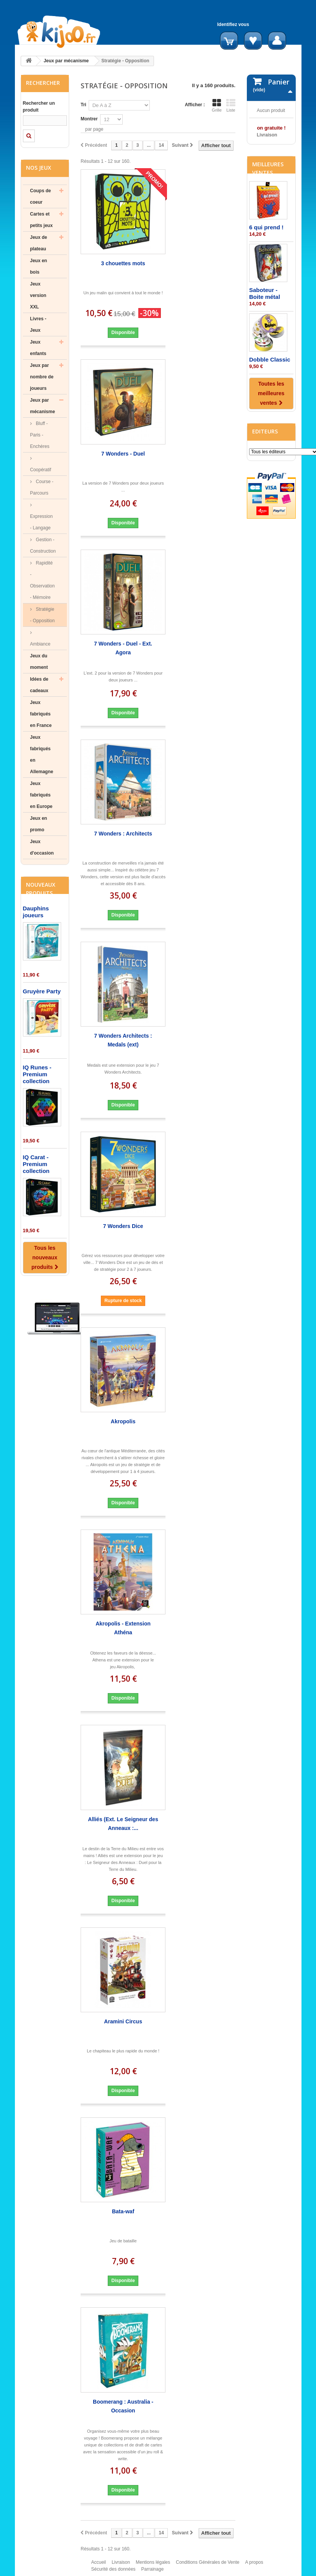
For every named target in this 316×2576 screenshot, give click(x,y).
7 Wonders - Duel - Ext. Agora (123, 648)
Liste (230, 105)
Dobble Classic (269, 419)
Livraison (121, 2565)
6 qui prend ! (266, 287)
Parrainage (152, 2572)
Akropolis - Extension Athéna (123, 1628)
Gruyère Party (42, 991)
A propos (254, 2565)
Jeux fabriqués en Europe (41, 795)
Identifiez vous (233, 24)
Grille (217, 105)
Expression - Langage (41, 522)
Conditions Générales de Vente (207, 2565)
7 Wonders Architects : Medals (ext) (123, 1040)
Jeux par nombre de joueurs (41, 377)
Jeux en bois (38, 266)
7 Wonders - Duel (123, 454)
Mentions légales (153, 2565)
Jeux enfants (38, 347)
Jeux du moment (39, 661)
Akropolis (123, 1421)
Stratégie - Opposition (42, 615)
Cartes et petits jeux (41, 219)
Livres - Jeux (38, 324)
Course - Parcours (41, 487)
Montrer (89, 119)
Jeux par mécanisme (66, 60)
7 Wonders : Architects (123, 834)
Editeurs (265, 491)
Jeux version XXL (38, 295)
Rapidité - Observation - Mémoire (42, 580)
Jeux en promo (38, 824)
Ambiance (40, 644)
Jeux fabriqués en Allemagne (41, 754)
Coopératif (40, 469)
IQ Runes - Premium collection (37, 1074)
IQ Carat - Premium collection (36, 1164)
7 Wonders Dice (123, 1226)
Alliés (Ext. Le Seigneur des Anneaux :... (123, 1823)
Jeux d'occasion (42, 847)
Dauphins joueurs (36, 911)
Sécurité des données (113, 2572)
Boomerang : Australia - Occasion (123, 2406)
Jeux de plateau (38, 243)
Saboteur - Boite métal (264, 353)
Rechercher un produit (39, 107)
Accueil (98, 2565)
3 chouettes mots (123, 263)
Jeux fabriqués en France (41, 714)
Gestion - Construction (43, 545)
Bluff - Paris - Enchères (40, 435)
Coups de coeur (40, 196)
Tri (83, 104)
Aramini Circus (123, 2021)
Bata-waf (123, 2211)
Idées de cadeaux (39, 684)
